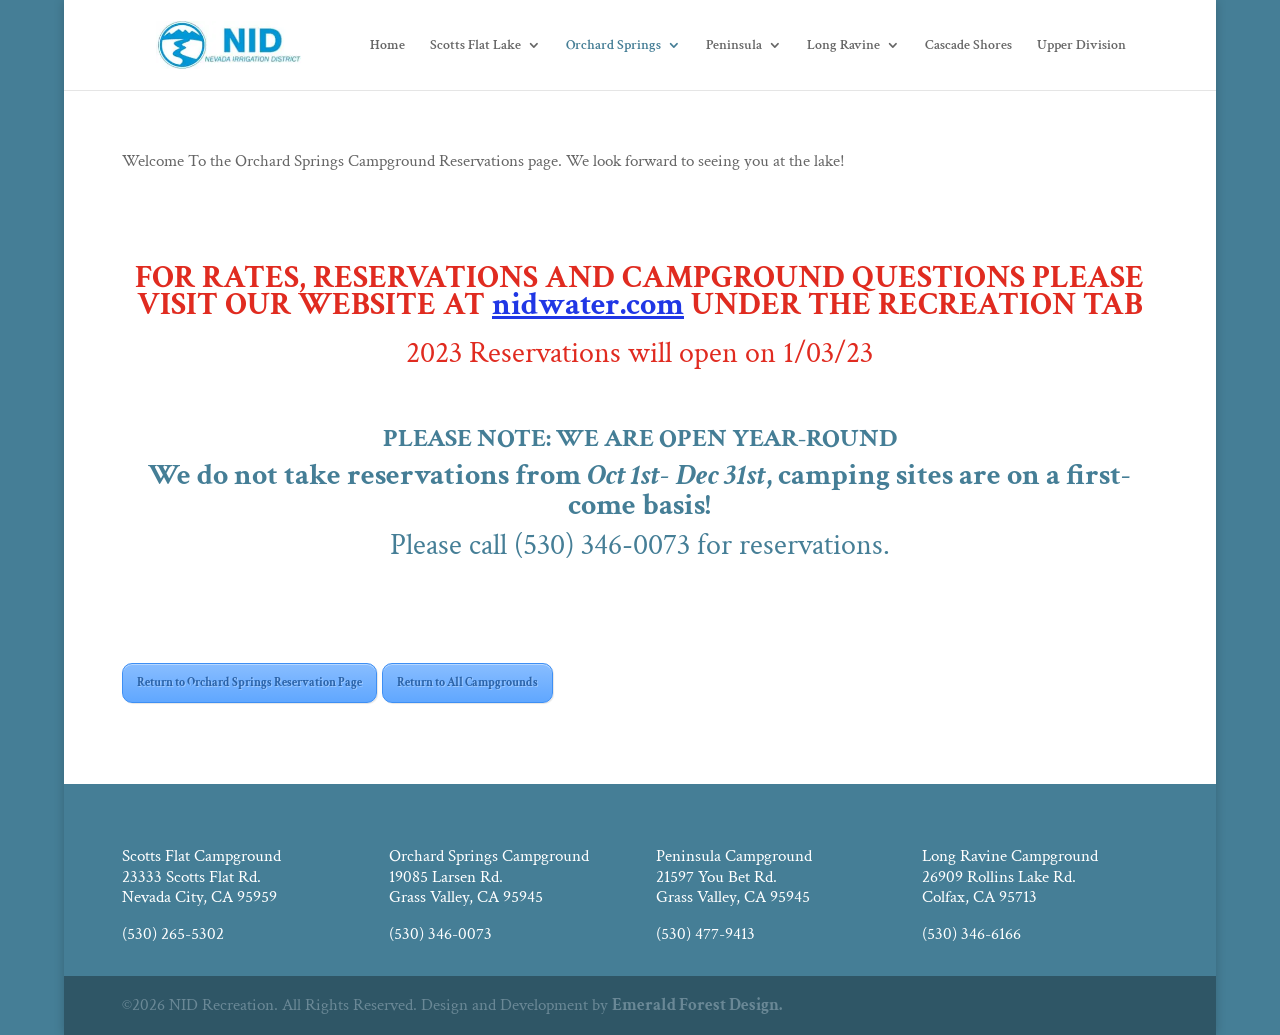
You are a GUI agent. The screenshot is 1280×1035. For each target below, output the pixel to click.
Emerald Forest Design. (697, 1005)
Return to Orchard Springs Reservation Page (249, 682)
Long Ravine (843, 46)
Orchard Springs (613, 46)
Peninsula (734, 46)
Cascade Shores (968, 46)
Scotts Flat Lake (475, 46)
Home (387, 46)
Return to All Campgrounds (467, 682)
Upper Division (1081, 46)
